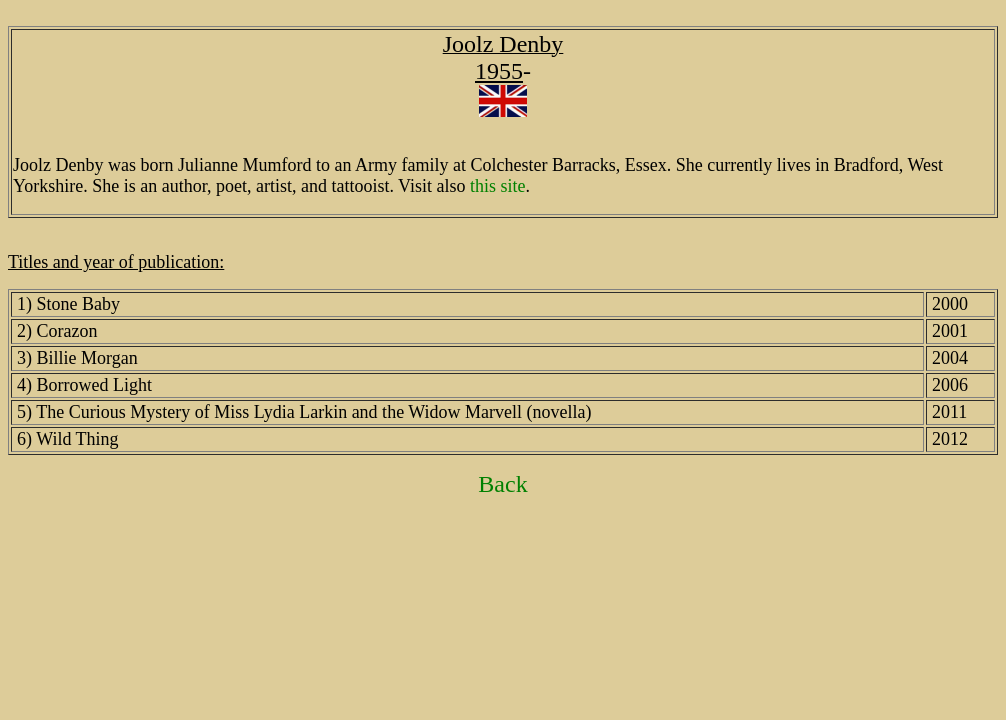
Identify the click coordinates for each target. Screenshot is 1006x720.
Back (502, 484)
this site (498, 186)
